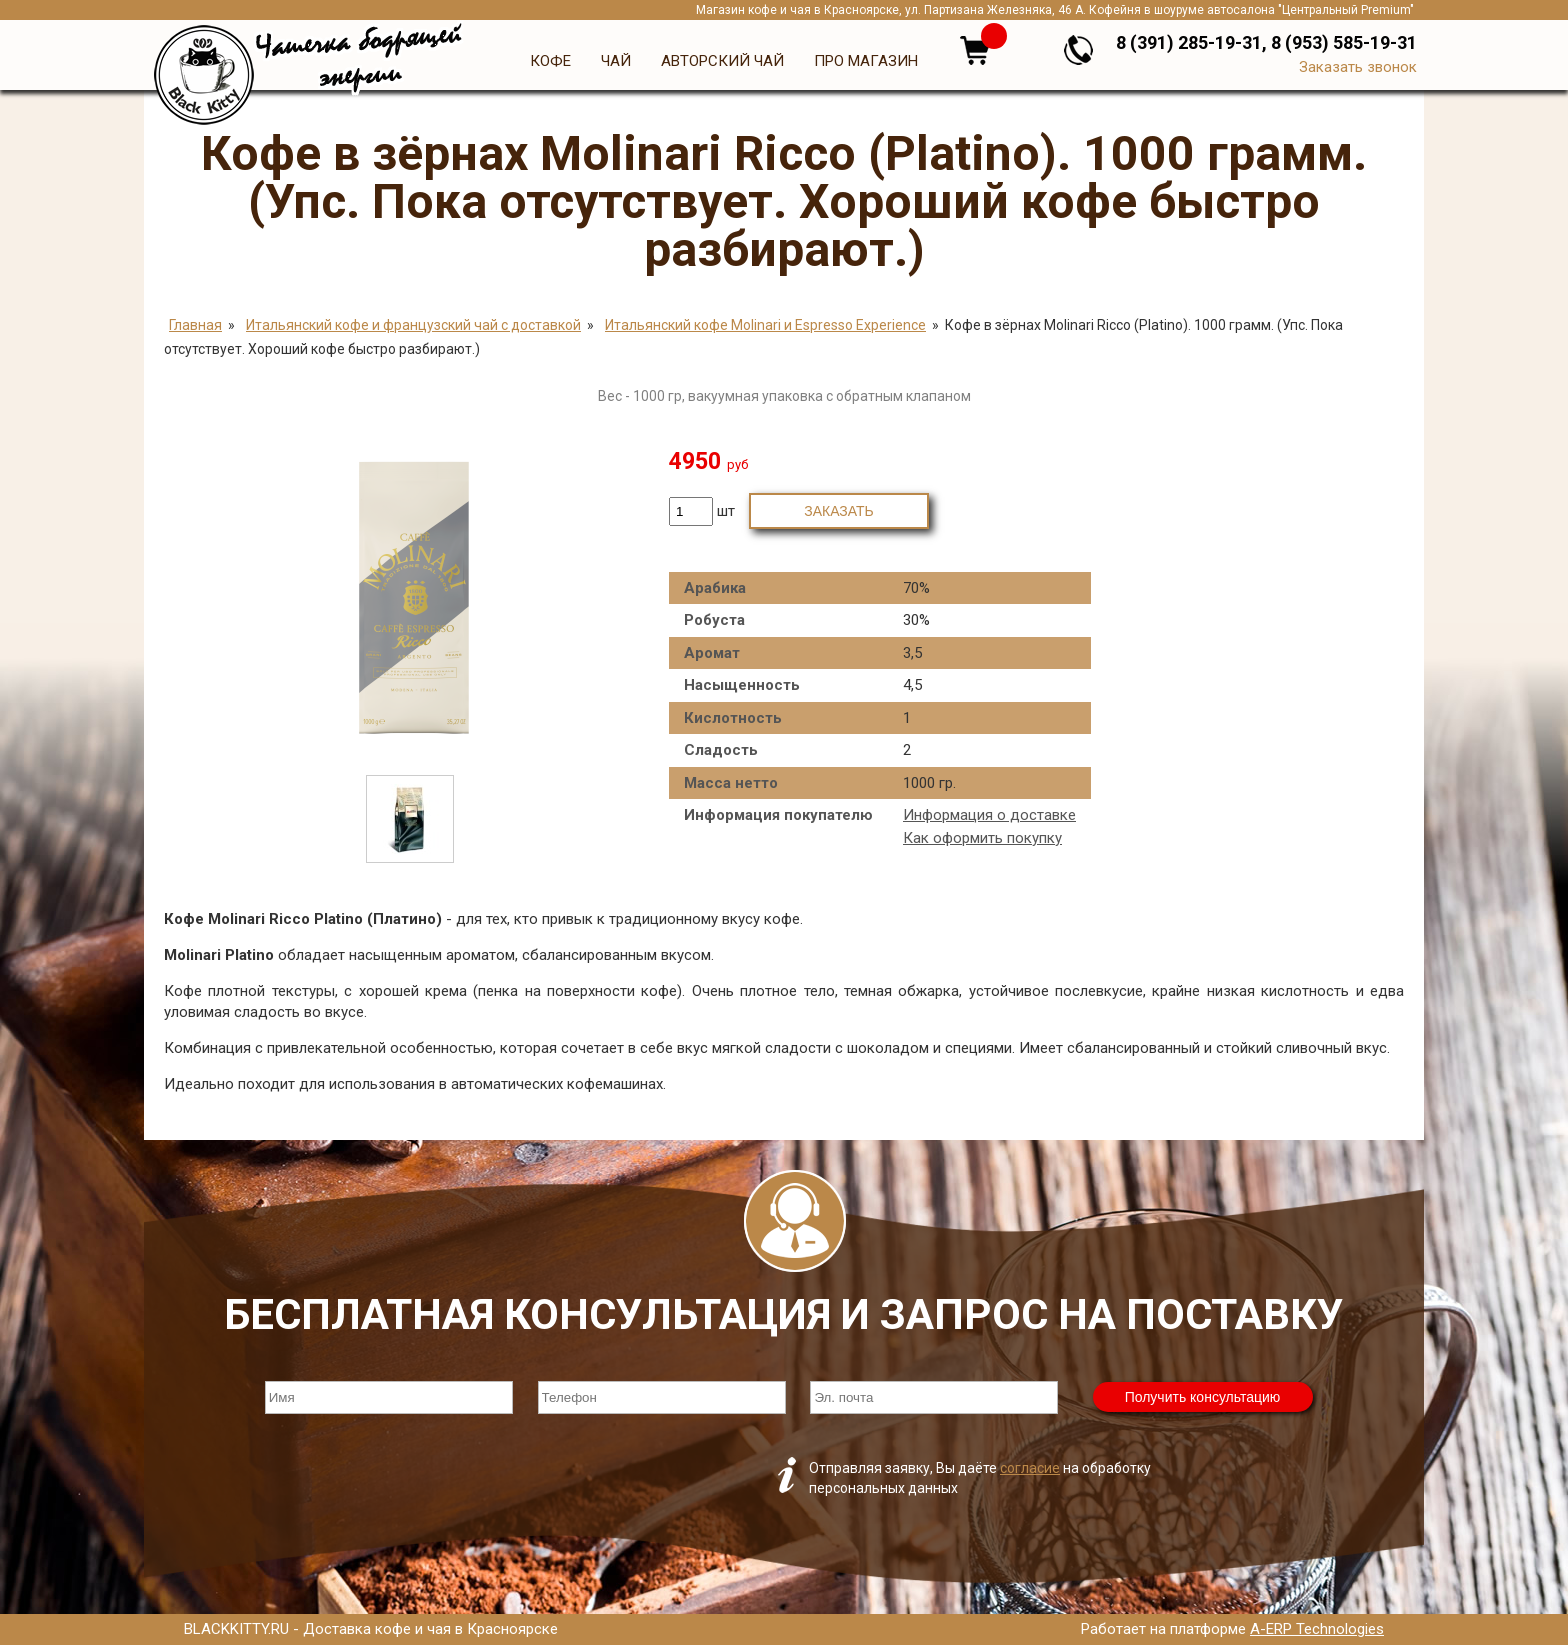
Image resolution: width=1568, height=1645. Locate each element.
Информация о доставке (989, 815)
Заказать (839, 511)
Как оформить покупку (982, 838)
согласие (1030, 1468)
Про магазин (866, 61)
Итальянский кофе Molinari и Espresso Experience (765, 325)
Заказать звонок (1358, 67)
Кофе (550, 61)
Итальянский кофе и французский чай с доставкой (413, 325)
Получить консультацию (1203, 1397)
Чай (616, 61)
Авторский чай (722, 61)
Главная (195, 325)
